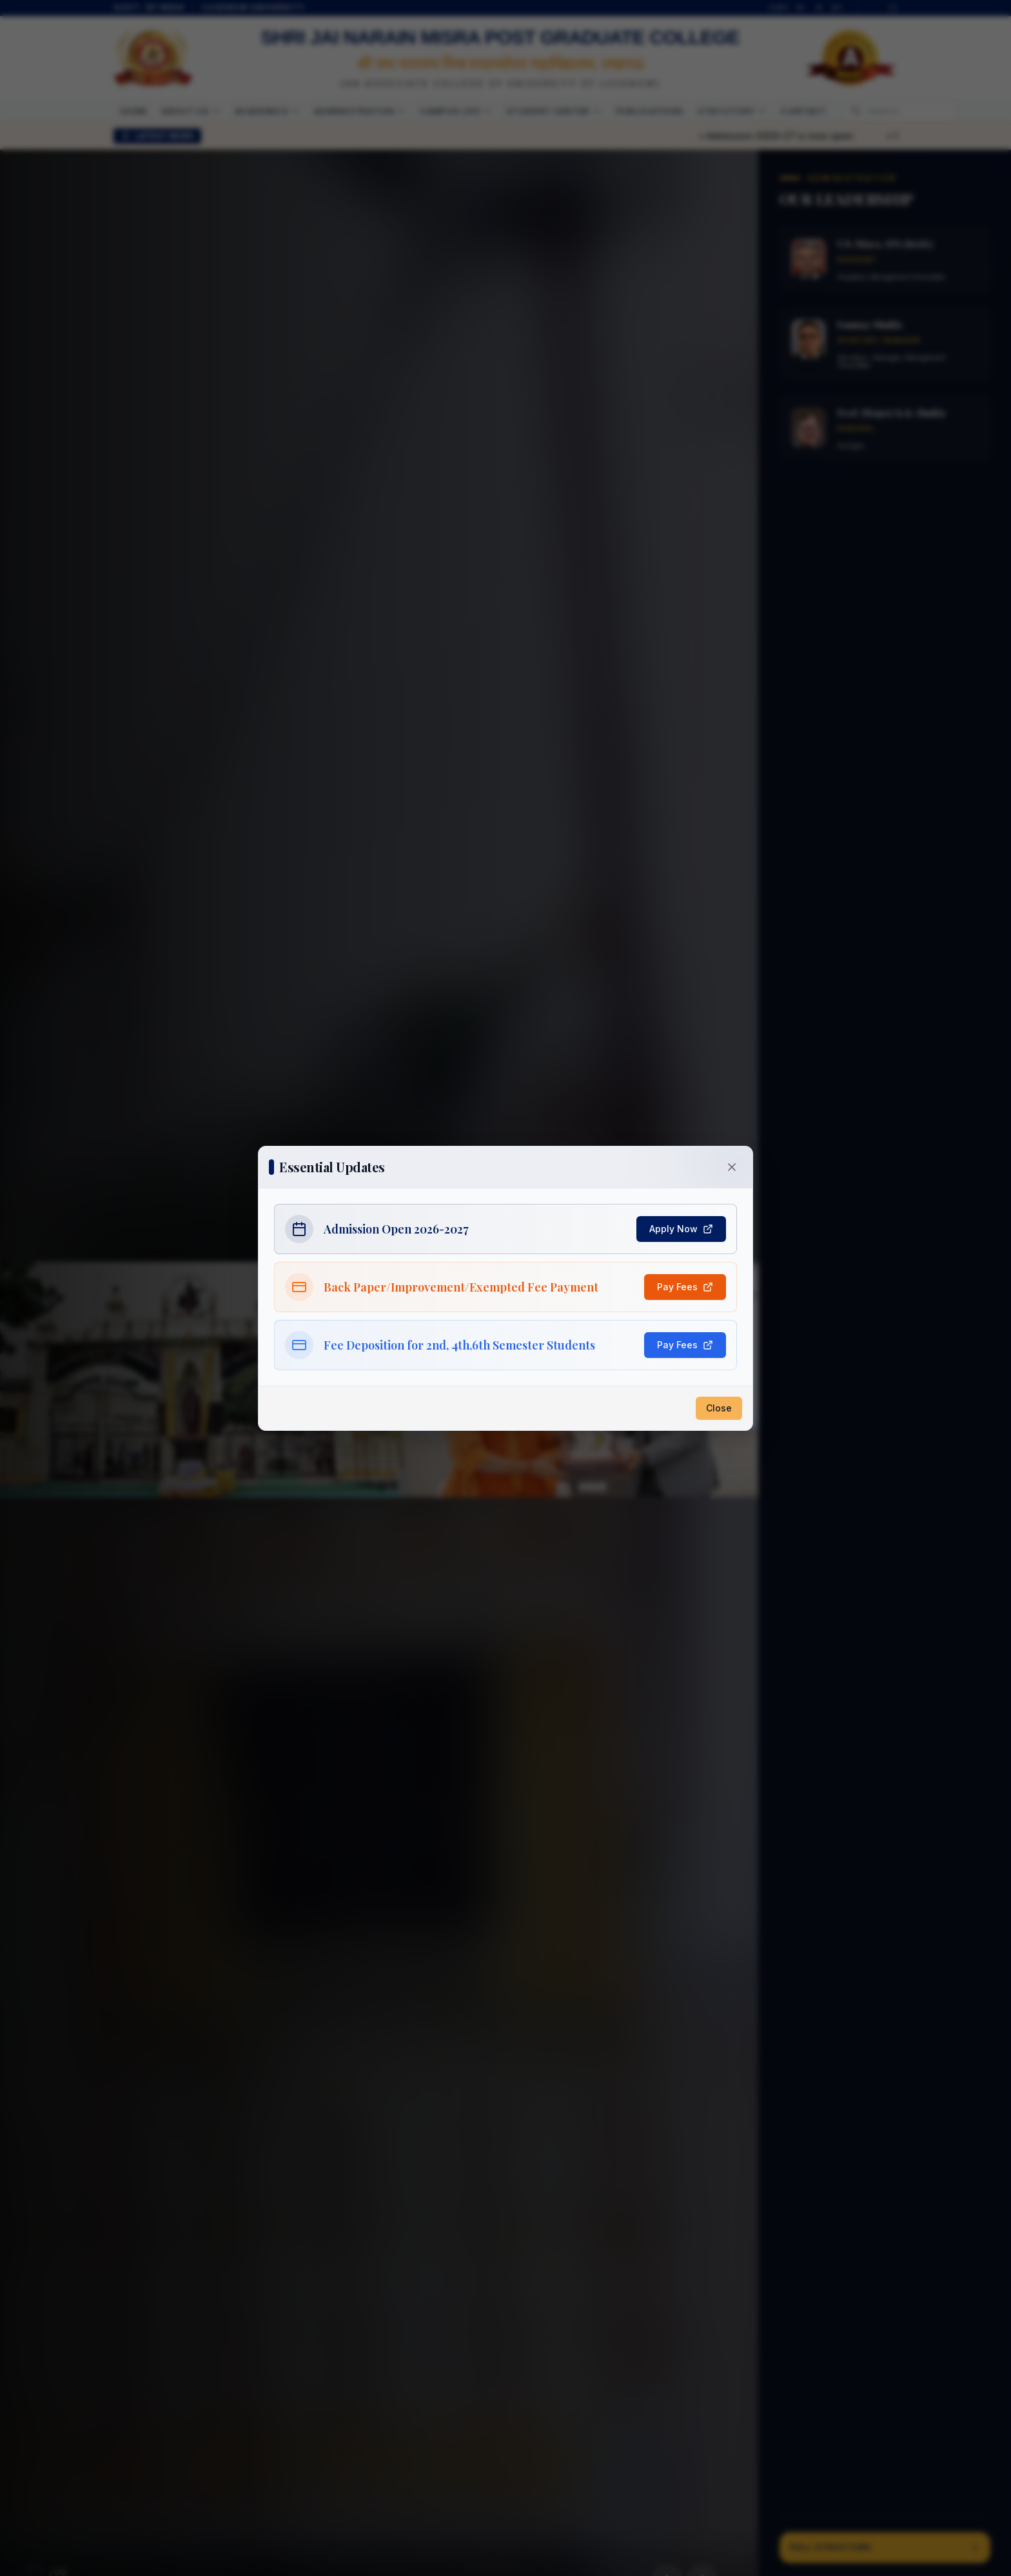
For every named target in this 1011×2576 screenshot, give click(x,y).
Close (719, 1407)
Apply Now (681, 1228)
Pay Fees (685, 1286)
